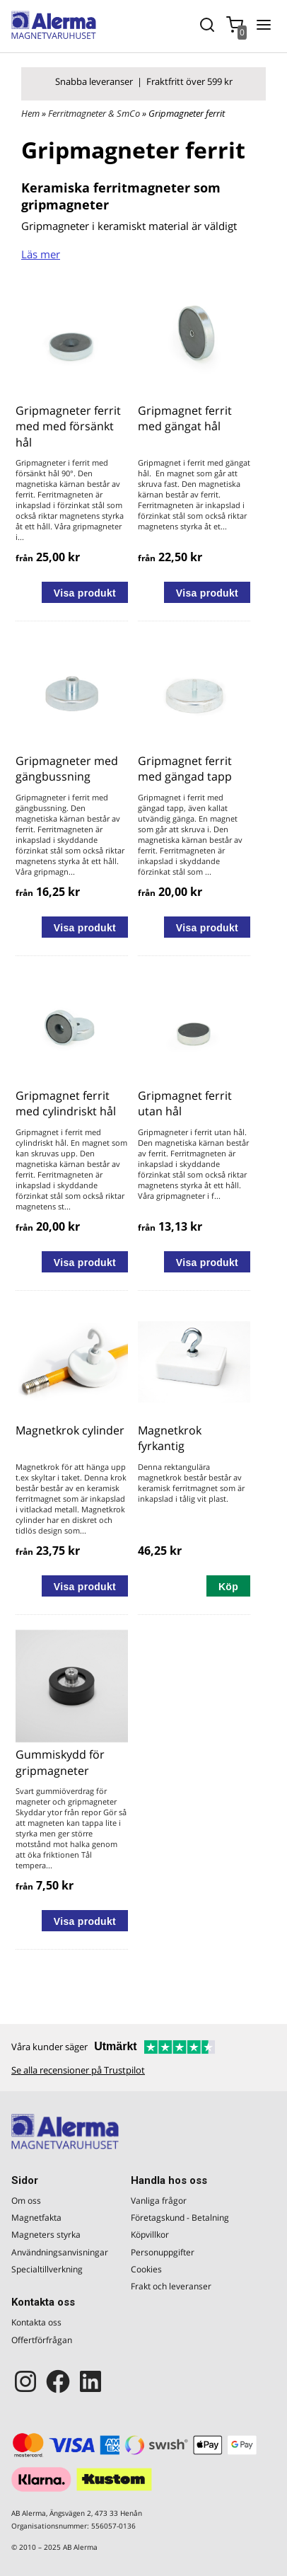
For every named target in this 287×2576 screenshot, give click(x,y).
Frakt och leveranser (171, 2286)
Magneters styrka (46, 2235)
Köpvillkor (150, 2235)
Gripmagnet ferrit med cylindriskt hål (66, 1103)
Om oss (26, 2201)
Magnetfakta (36, 2218)
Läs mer (40, 254)
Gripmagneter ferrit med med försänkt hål (68, 426)
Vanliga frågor (159, 2201)
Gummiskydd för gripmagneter (60, 1762)
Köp (228, 1586)
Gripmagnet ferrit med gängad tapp (185, 768)
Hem (30, 113)
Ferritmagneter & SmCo (95, 113)
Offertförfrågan (41, 2340)
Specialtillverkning (47, 2269)
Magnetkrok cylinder (70, 1430)
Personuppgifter (162, 2252)
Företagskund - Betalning (180, 2218)
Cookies (146, 2269)
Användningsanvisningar (59, 2252)
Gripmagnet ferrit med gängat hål (185, 418)
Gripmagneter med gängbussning (67, 768)
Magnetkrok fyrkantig (169, 1438)
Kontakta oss (36, 2322)
